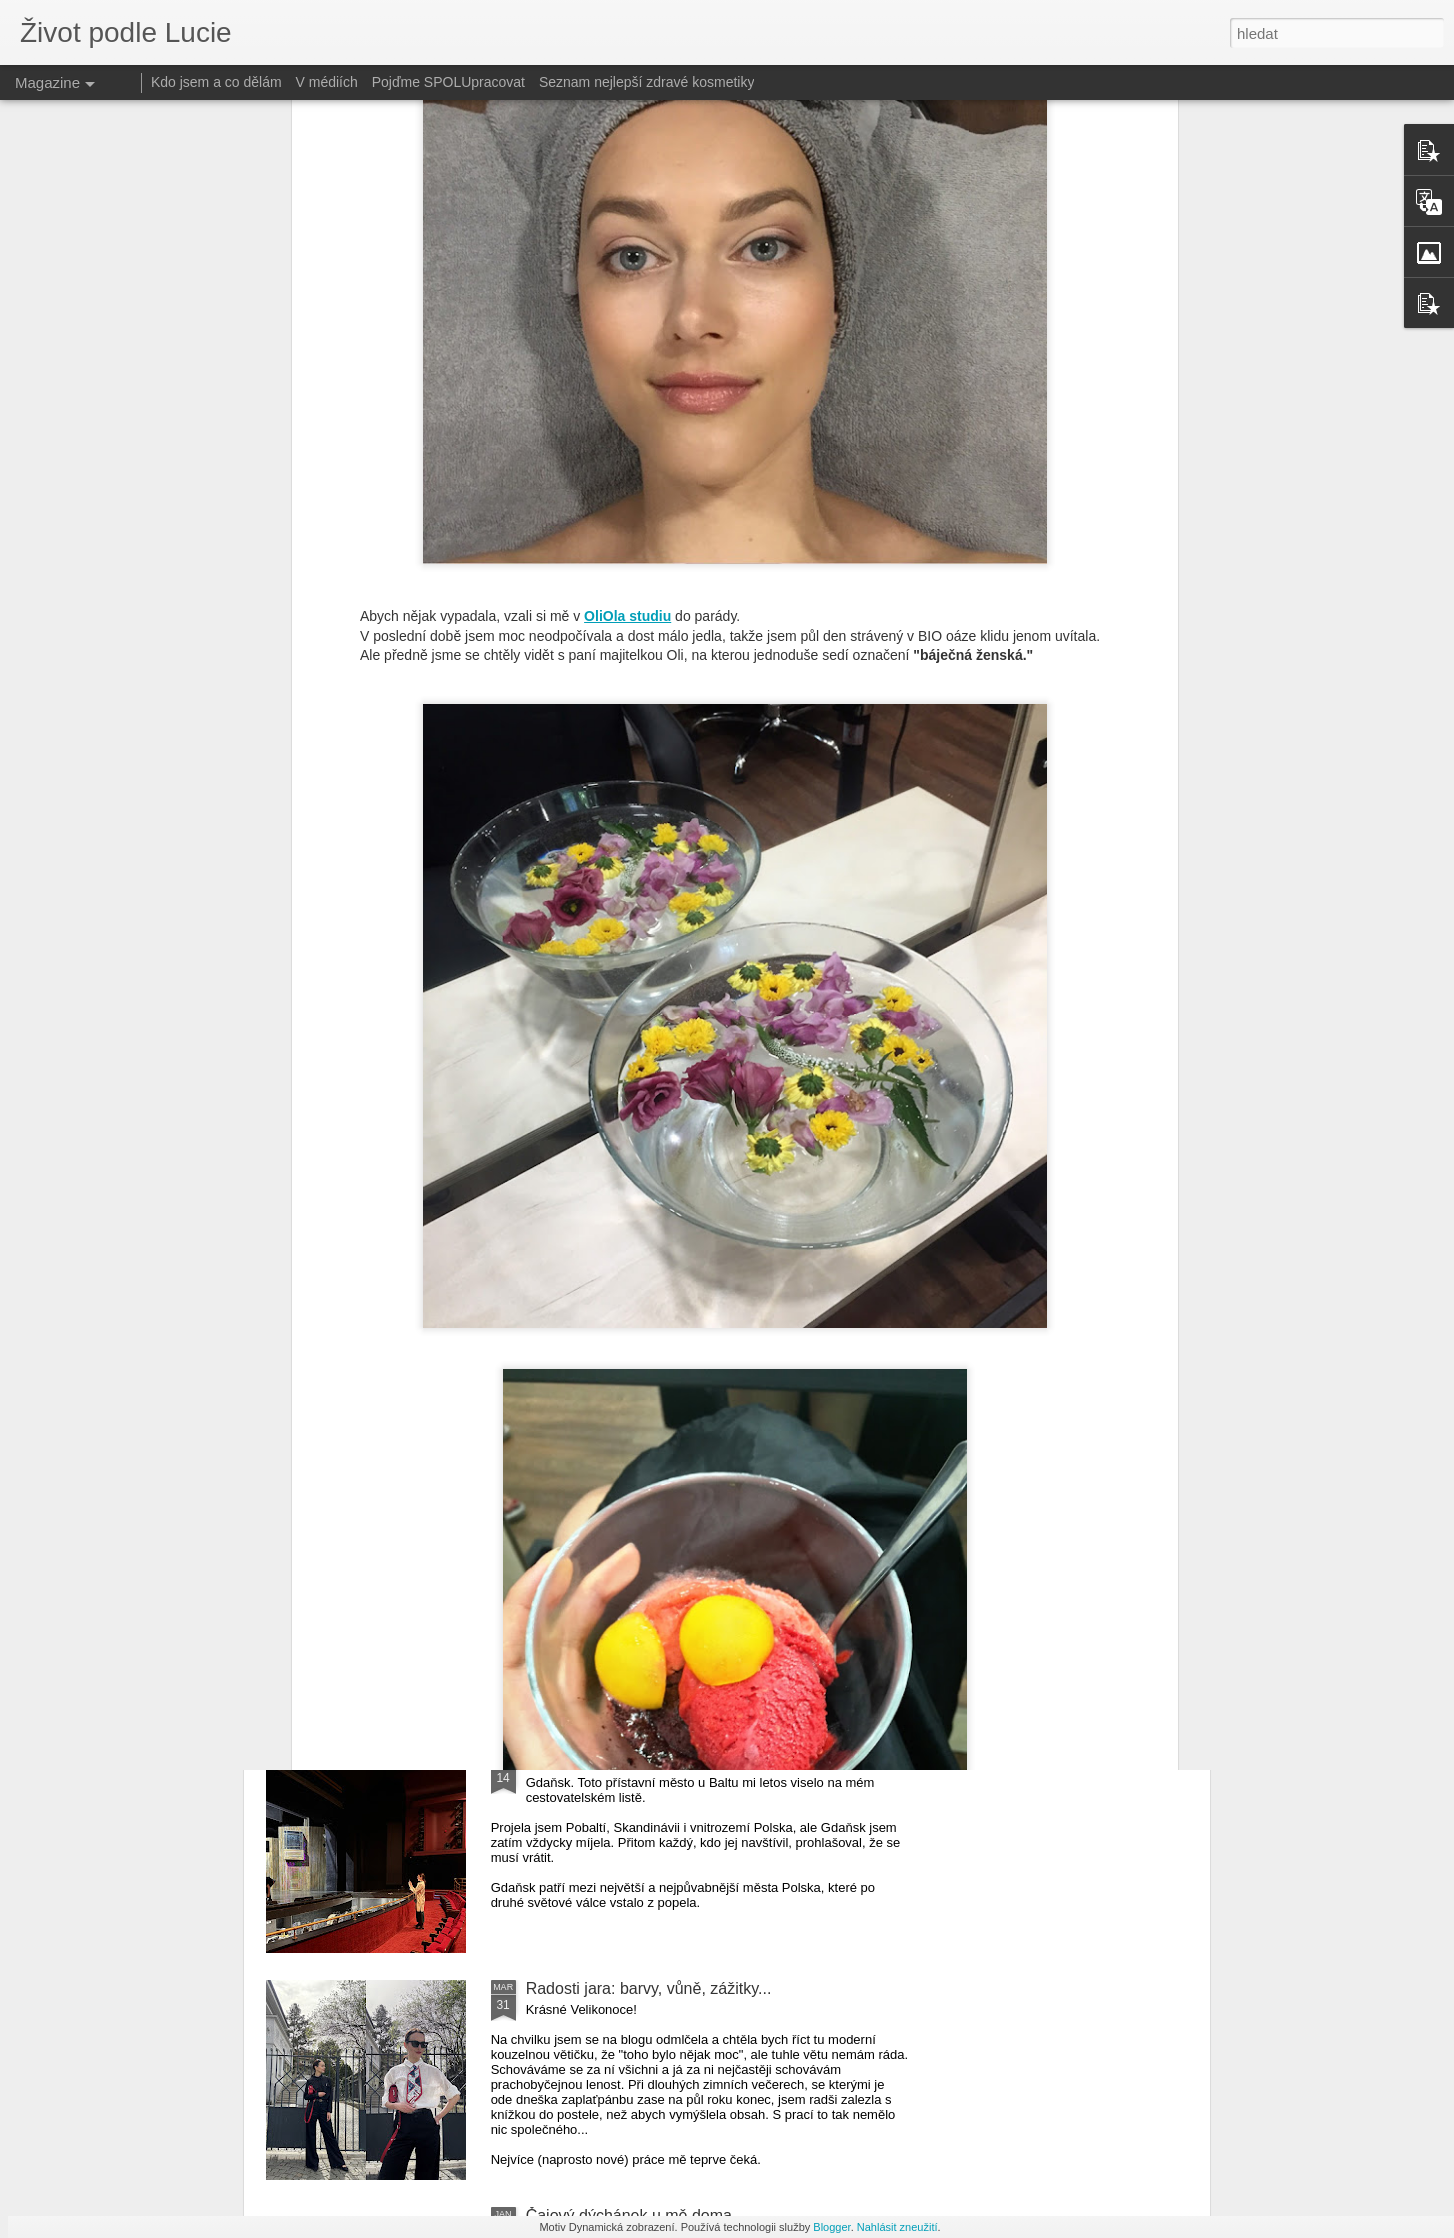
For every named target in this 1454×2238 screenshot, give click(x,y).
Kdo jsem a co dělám (216, 82)
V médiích (327, 82)
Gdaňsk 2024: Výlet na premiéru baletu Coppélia (698, 1761)
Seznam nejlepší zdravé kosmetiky (647, 82)
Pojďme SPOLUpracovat (448, 82)
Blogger (831, 2227)
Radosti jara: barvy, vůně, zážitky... (649, 1988)
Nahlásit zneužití (897, 2227)
